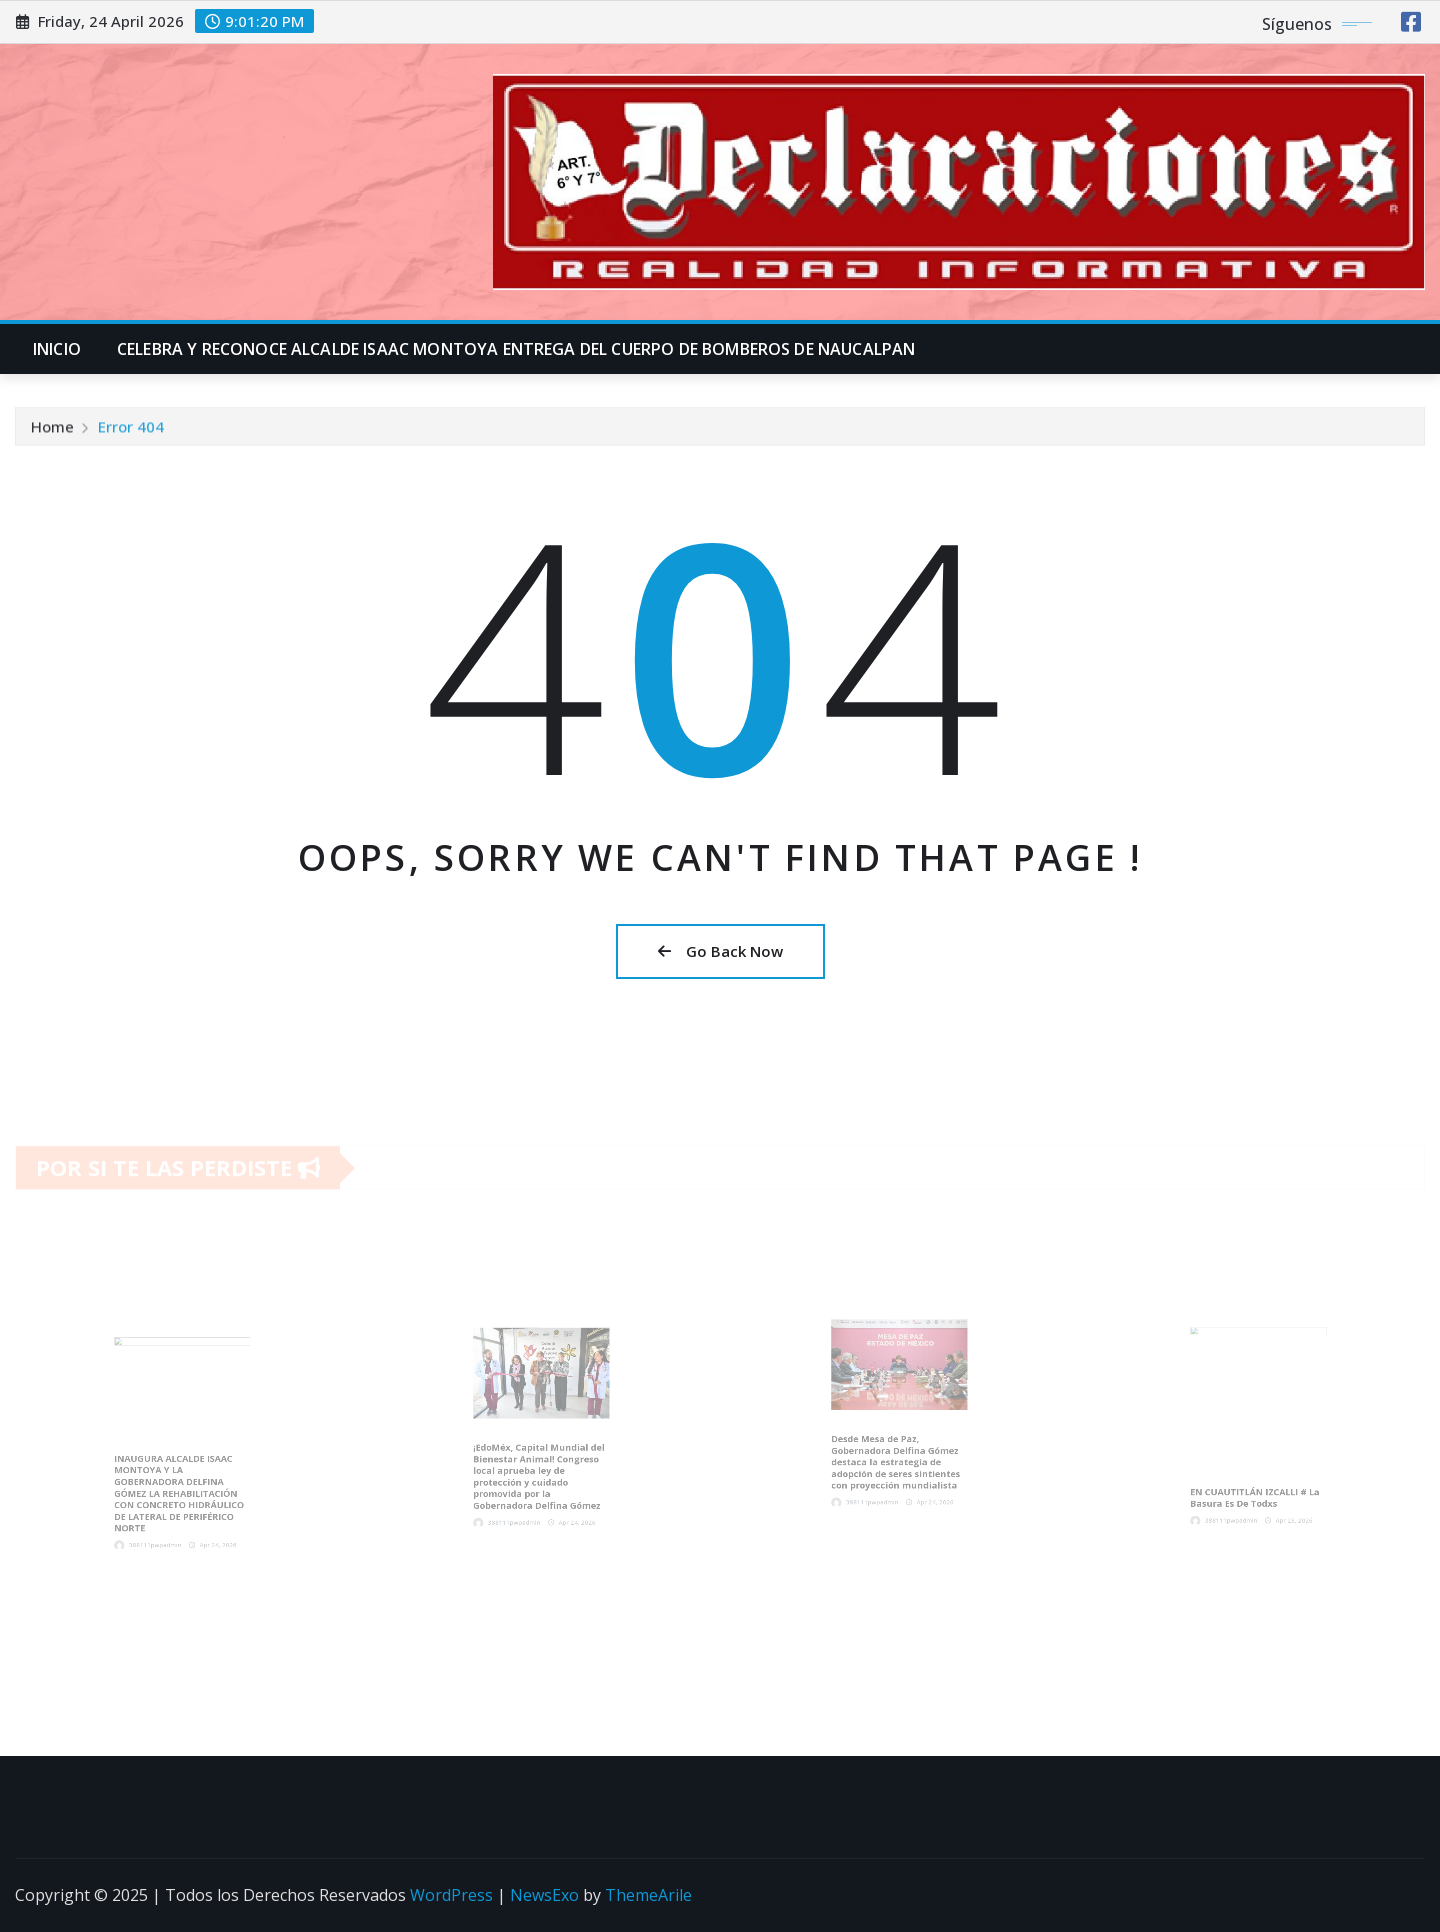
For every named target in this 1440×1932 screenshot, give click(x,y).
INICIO (57, 349)
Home (52, 431)
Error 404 (131, 431)
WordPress (451, 1895)
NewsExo (544, 1895)
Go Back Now (720, 951)
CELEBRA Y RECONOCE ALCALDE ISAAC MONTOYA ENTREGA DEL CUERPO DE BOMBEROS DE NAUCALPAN (516, 349)
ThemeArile (648, 1895)
